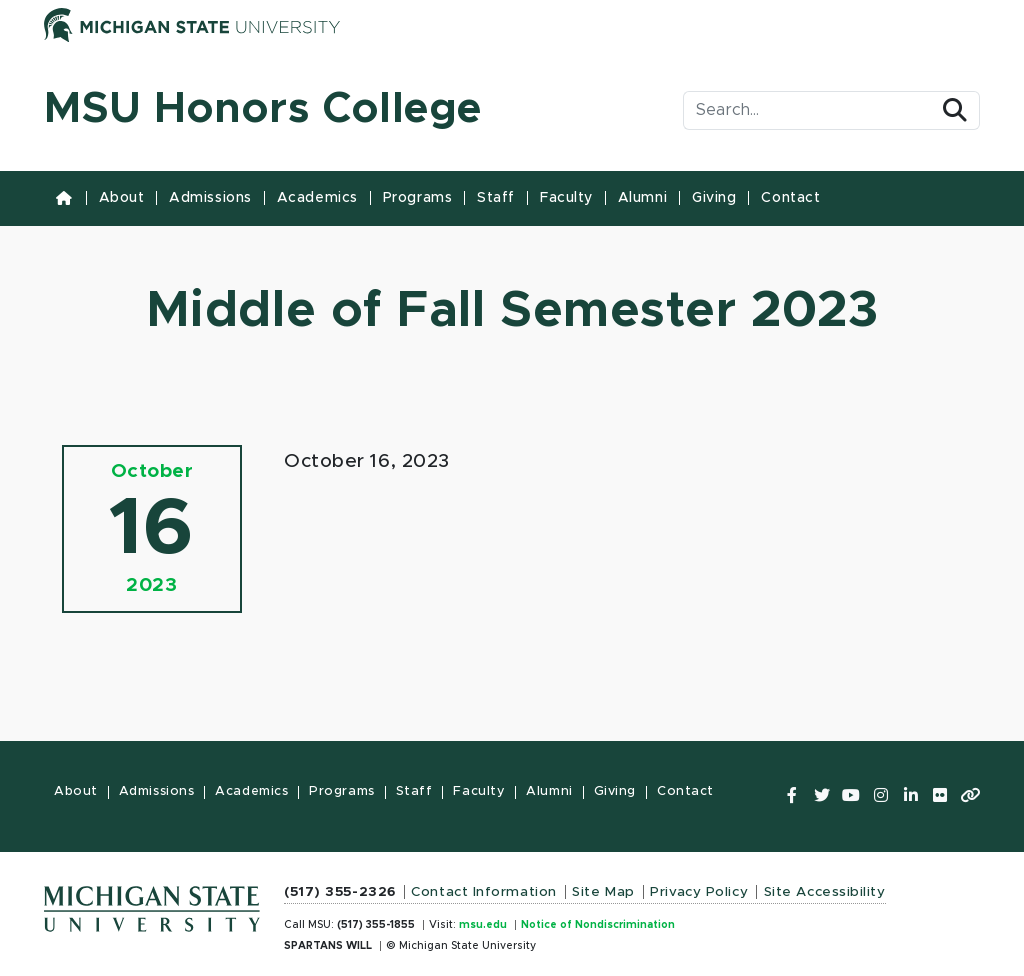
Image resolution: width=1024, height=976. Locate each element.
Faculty (566, 198)
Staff (496, 198)
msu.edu (483, 925)
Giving (714, 198)
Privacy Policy (699, 892)
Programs (417, 198)
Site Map (603, 892)
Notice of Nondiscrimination (598, 925)
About (122, 198)
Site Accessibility (825, 892)
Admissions (210, 198)
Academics (317, 198)
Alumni (642, 198)
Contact (790, 198)
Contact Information (484, 892)
